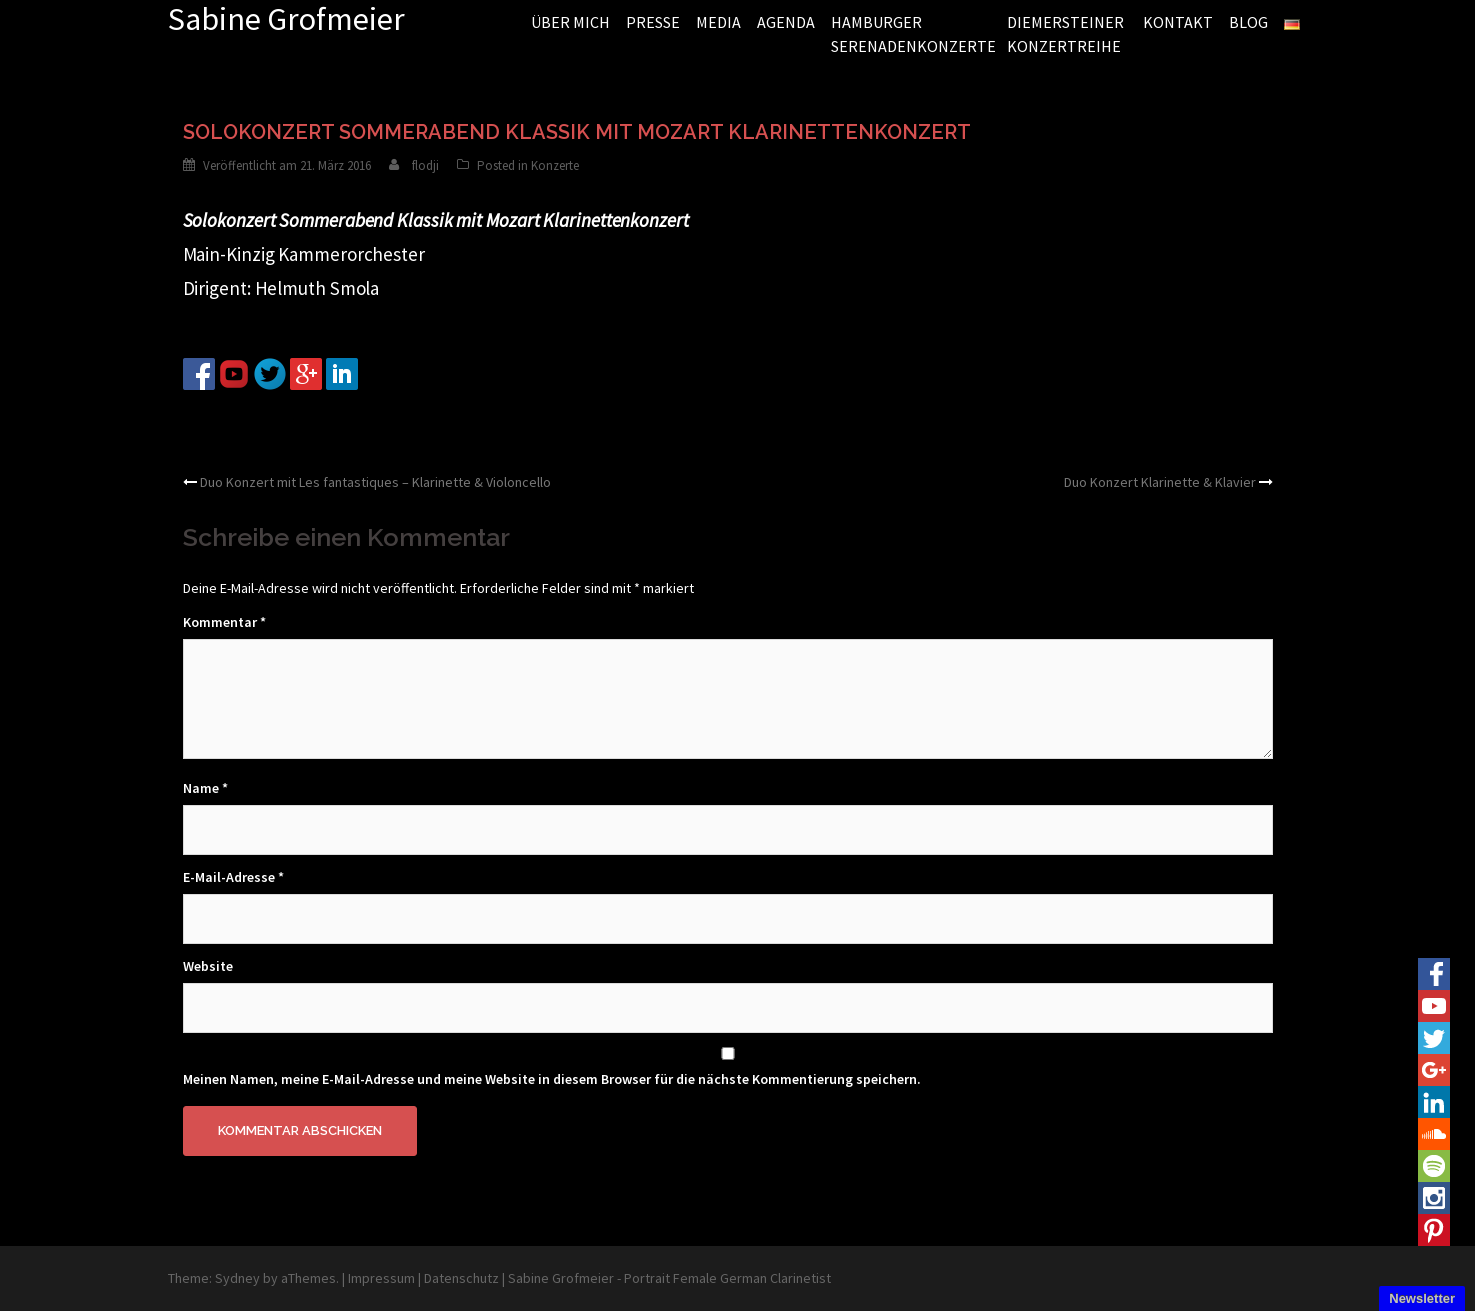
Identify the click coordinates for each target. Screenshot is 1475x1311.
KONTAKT (1178, 22)
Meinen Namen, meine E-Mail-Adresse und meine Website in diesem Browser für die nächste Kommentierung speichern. (552, 1079)
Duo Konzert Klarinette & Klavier (1160, 482)
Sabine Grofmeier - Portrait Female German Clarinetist (669, 1278)
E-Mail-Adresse (233, 877)
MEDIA (718, 22)
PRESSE (653, 22)
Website (208, 966)
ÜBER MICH (570, 22)
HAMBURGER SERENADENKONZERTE (911, 34)
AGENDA (786, 22)
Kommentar (224, 622)
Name (205, 788)
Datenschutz (461, 1278)
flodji (425, 165)
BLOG (1248, 22)
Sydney (237, 1278)
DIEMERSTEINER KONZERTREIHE (1065, 34)
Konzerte (555, 165)
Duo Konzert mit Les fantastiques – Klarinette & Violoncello (375, 482)
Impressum (381, 1278)
